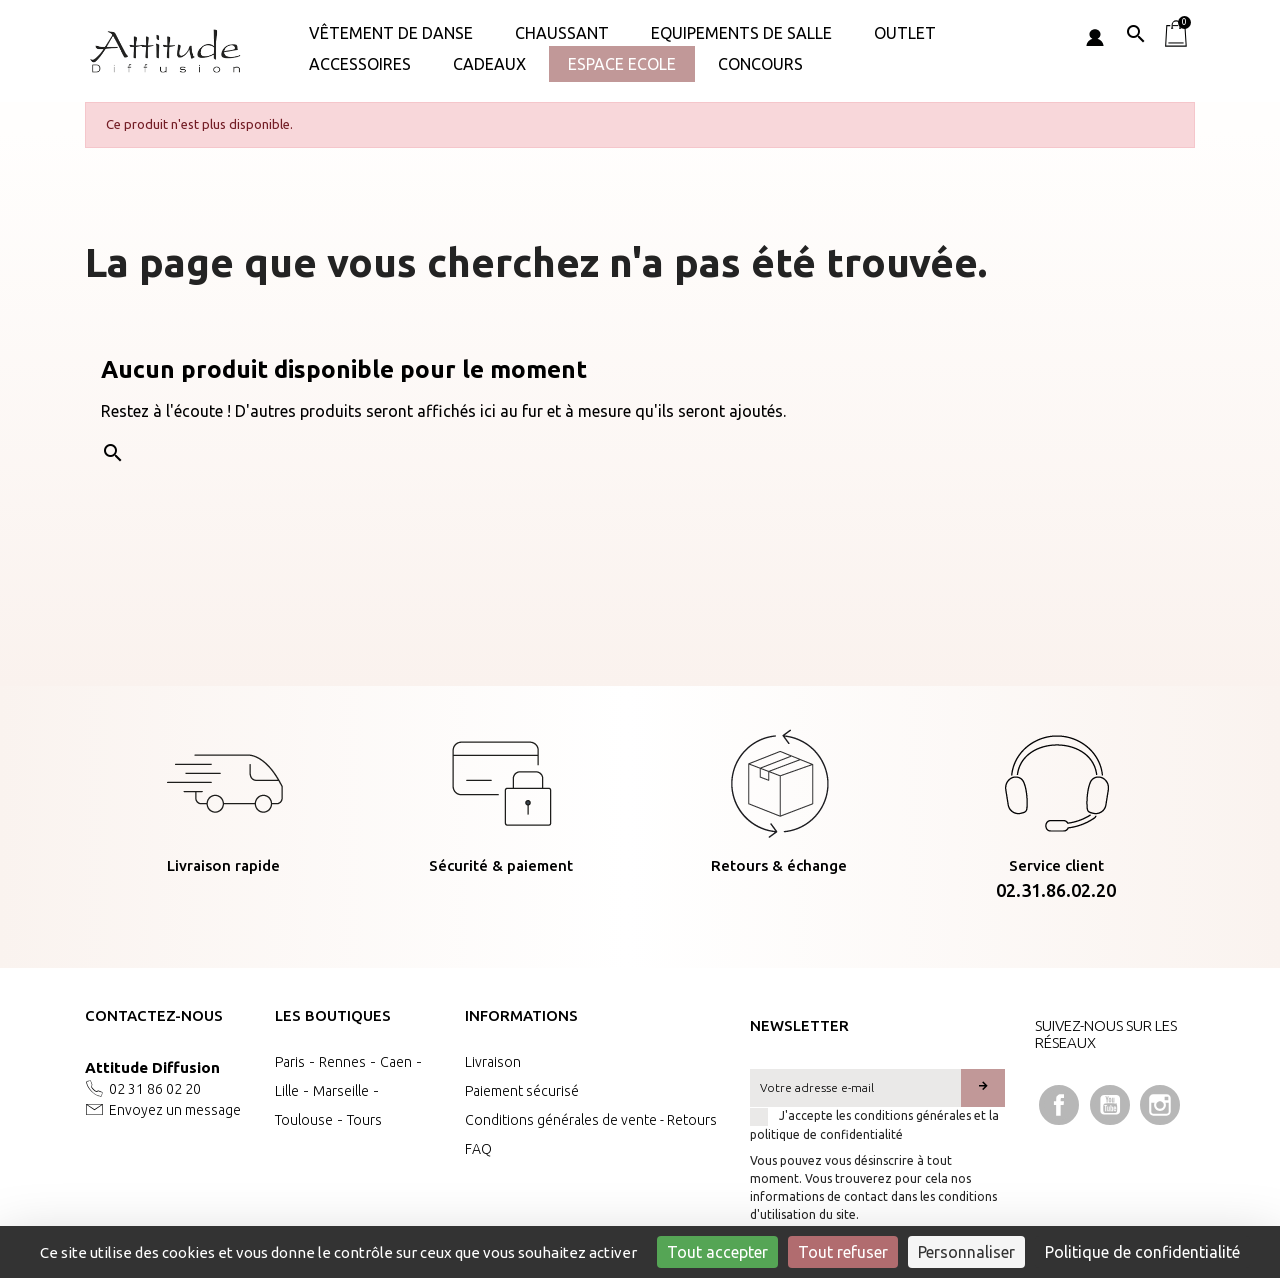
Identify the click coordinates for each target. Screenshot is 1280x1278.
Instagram (1160, 1105)
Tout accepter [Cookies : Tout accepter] (717, 1252)
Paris (290, 1062)
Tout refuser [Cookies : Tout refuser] (843, 1252)
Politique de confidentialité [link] (1142, 1252)
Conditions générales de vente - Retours (591, 1120)
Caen (396, 1062)
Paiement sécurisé (522, 1091)
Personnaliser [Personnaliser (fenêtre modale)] (966, 1252)
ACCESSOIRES (360, 64)
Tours (364, 1120)
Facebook (1059, 1105)
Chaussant (562, 33)
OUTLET (905, 33)
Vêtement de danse (391, 33)
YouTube (1110, 1105)
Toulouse (304, 1120)
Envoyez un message (175, 1110)
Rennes (342, 1062)
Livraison (493, 1062)
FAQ (478, 1149)
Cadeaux (489, 64)
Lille (287, 1091)
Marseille (341, 1091)
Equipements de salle (741, 33)
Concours (760, 64)
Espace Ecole (622, 64)
